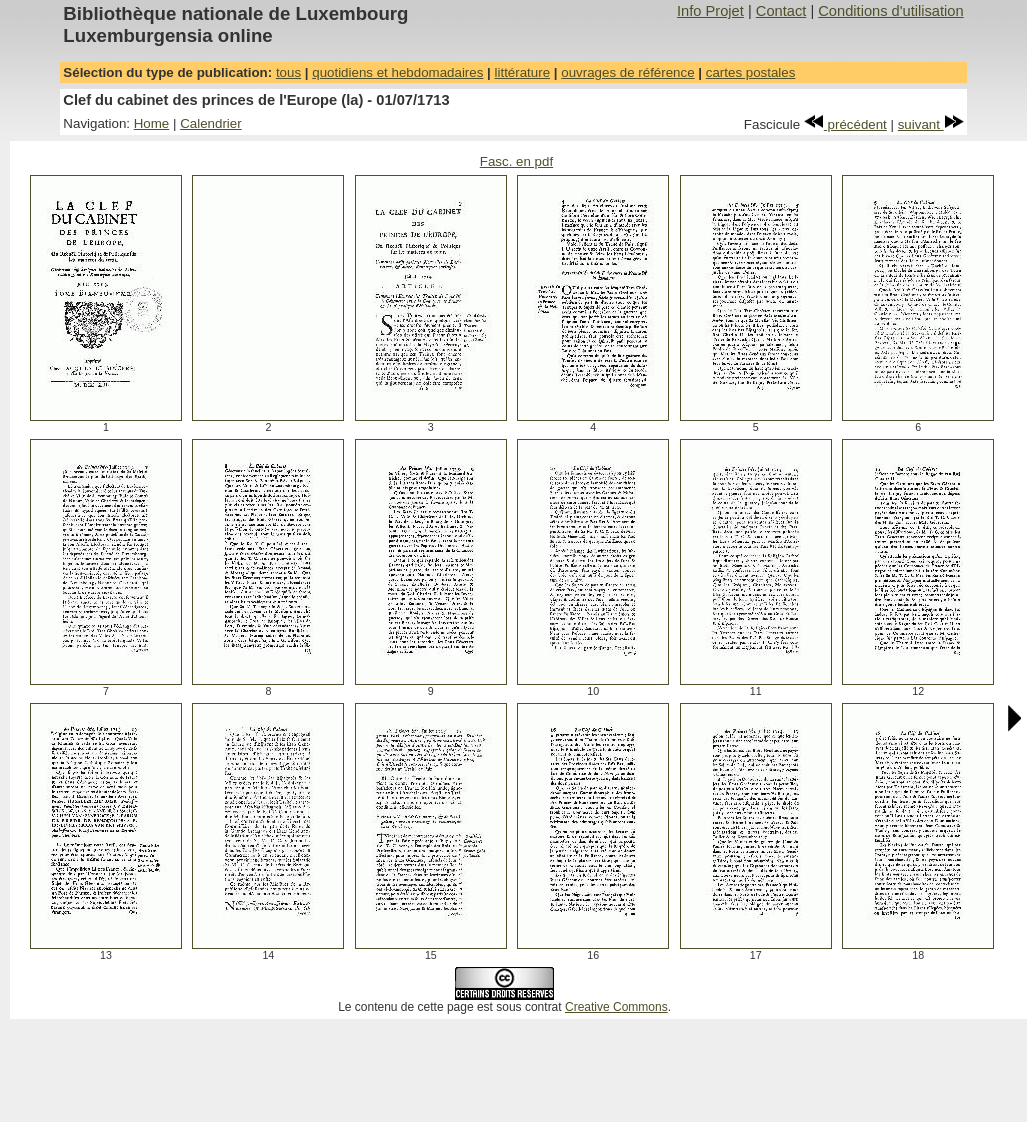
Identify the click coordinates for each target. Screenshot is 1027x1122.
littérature (523, 72)
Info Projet (710, 11)
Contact (781, 11)
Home (152, 123)
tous (288, 72)
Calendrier (211, 123)
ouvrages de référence (627, 72)
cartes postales (751, 72)
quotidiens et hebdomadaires (397, 72)
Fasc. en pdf (516, 161)
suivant (931, 124)
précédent (845, 124)
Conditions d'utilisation (890, 11)
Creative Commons (616, 1007)
